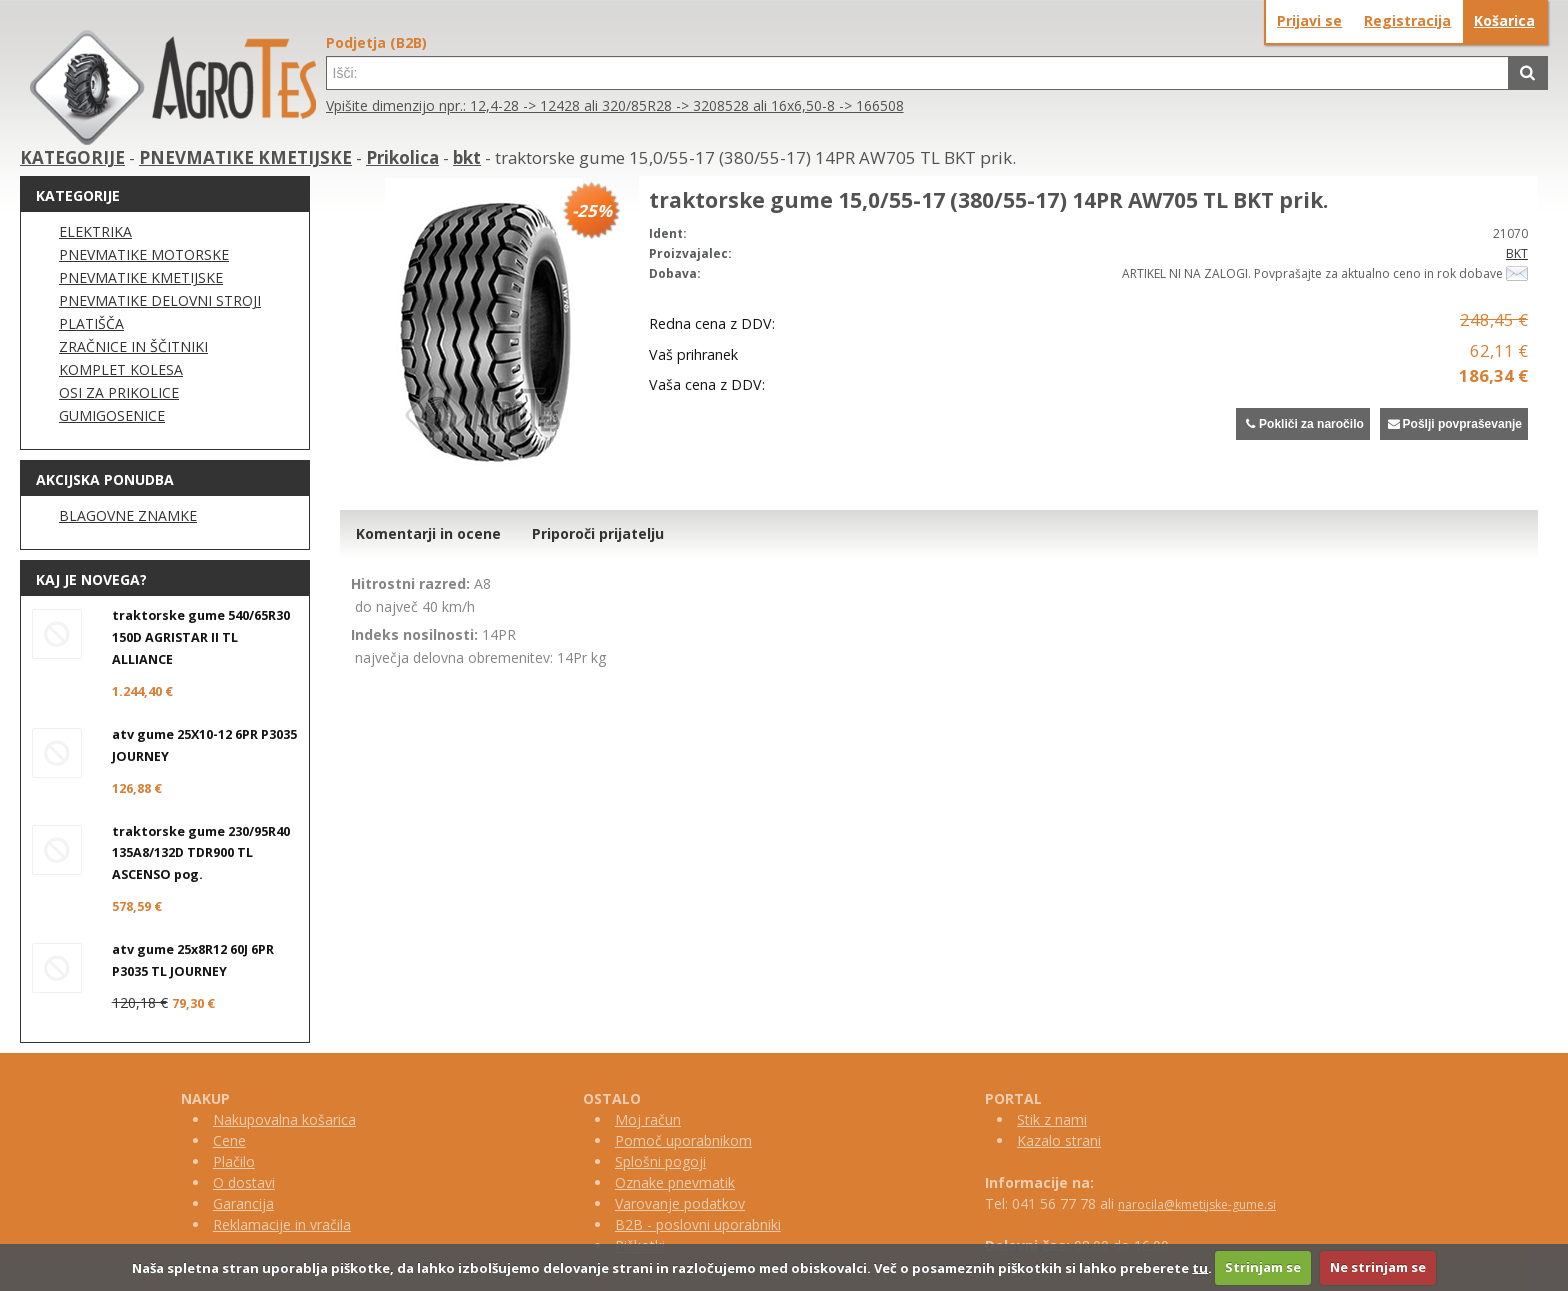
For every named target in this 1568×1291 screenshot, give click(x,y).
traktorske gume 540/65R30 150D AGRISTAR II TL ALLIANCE (201, 637)
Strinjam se (1263, 1267)
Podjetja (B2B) (376, 42)
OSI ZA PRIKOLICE (119, 392)
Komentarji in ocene (428, 533)
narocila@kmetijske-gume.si (1197, 1204)
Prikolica (402, 157)
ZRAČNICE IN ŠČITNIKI (133, 346)
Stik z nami (1052, 1119)
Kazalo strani (1059, 1140)
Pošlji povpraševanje (1454, 424)
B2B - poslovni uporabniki (698, 1224)
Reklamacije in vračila (282, 1224)
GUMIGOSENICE (112, 415)
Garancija (243, 1203)
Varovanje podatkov (680, 1203)
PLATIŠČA (91, 323)
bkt (467, 157)
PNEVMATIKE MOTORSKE (144, 254)
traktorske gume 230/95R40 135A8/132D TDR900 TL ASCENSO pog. (201, 853)
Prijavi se (1309, 20)
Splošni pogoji (660, 1161)
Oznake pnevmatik (675, 1182)
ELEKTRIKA (95, 231)
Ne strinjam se (1378, 1267)
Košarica (1504, 20)
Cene (229, 1140)
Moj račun (648, 1119)
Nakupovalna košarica (284, 1119)
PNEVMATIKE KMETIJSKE (245, 157)
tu (1200, 1267)
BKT (1517, 253)
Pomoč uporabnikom (683, 1140)
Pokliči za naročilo (1302, 424)
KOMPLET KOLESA (121, 369)
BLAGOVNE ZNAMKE (128, 515)
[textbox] (917, 73)
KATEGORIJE (72, 157)
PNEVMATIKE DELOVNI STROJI (160, 300)
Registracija (1407, 20)
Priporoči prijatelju (598, 533)
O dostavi (244, 1182)
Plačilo (234, 1161)
